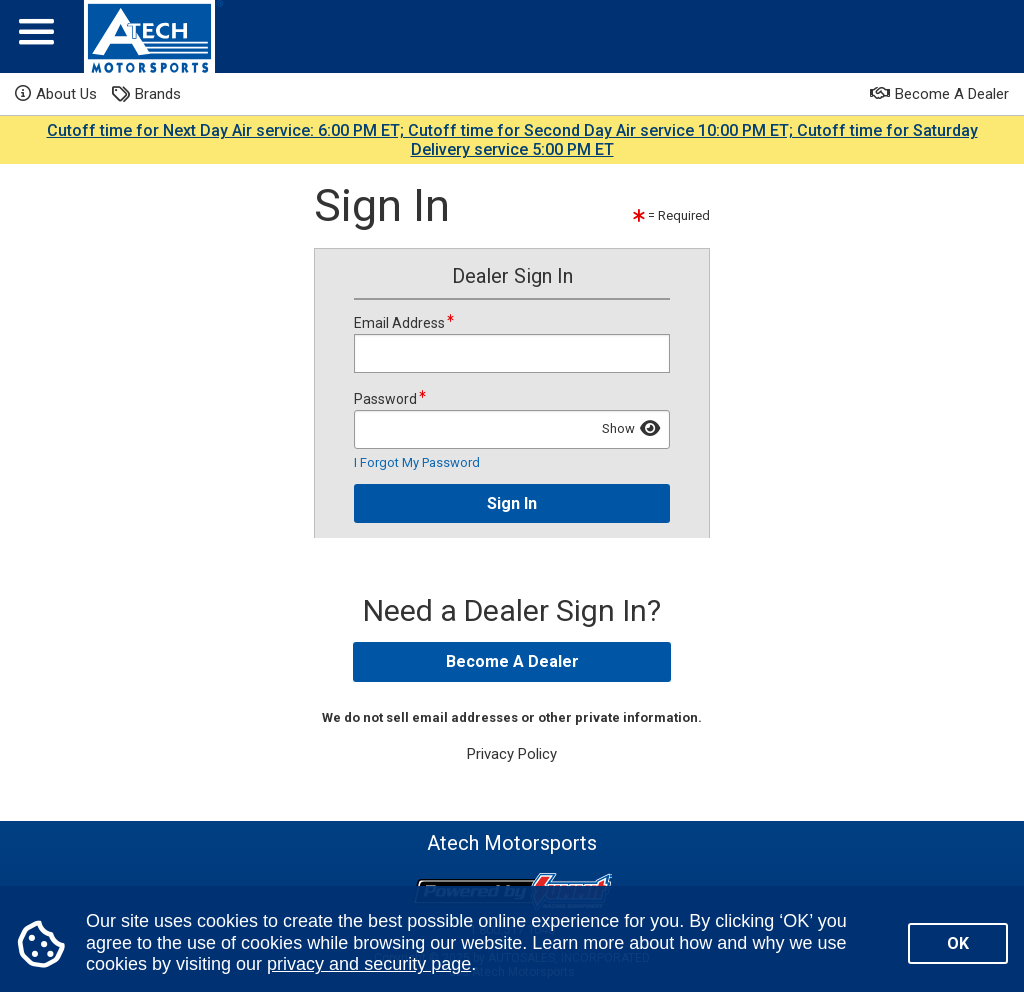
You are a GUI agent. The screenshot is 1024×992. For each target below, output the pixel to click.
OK (958, 943)
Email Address (511, 343)
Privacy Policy (512, 754)
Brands (146, 94)
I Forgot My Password (417, 462)
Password (511, 419)
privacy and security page (369, 964)
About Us (56, 94)
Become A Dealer (939, 94)
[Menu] (36, 36)
